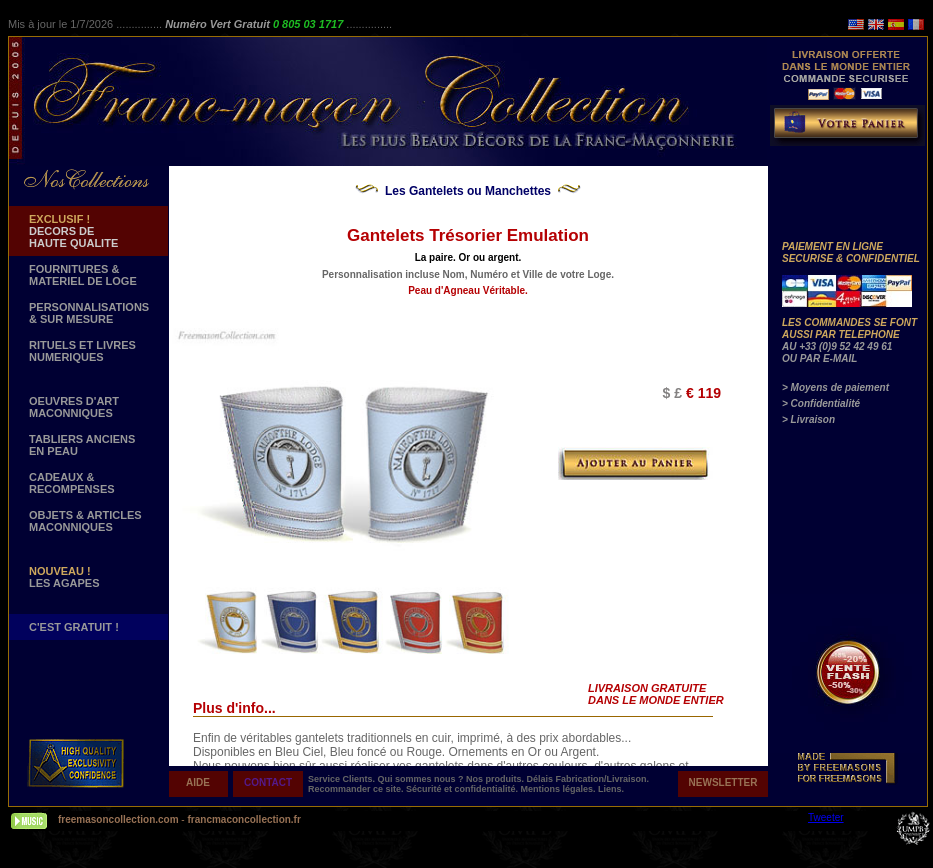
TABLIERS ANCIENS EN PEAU (82, 445)
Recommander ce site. (357, 789)
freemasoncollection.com (118, 819)
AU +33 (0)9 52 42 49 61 (837, 346)
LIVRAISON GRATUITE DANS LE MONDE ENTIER (656, 694)
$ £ (672, 393)
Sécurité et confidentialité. (463, 789)
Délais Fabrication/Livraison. (588, 779)
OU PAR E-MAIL (819, 358)
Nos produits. (496, 779)
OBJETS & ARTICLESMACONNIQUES (85, 521)
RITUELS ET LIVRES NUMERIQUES (82, 351)
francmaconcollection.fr (243, 819)
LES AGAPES (64, 577)
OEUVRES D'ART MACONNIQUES (74, 407)
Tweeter (826, 817)
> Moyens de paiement (835, 387)
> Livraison (808, 419)
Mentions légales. (560, 789)
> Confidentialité (821, 403)
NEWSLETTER (723, 782)
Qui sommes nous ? (422, 779)
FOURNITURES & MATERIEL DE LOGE (83, 275)
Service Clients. (343, 779)
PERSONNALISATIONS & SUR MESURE (89, 313)
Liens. (611, 789)
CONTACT (268, 782)
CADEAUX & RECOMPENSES (72, 483)
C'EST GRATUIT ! (74, 627)
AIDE (198, 782)
